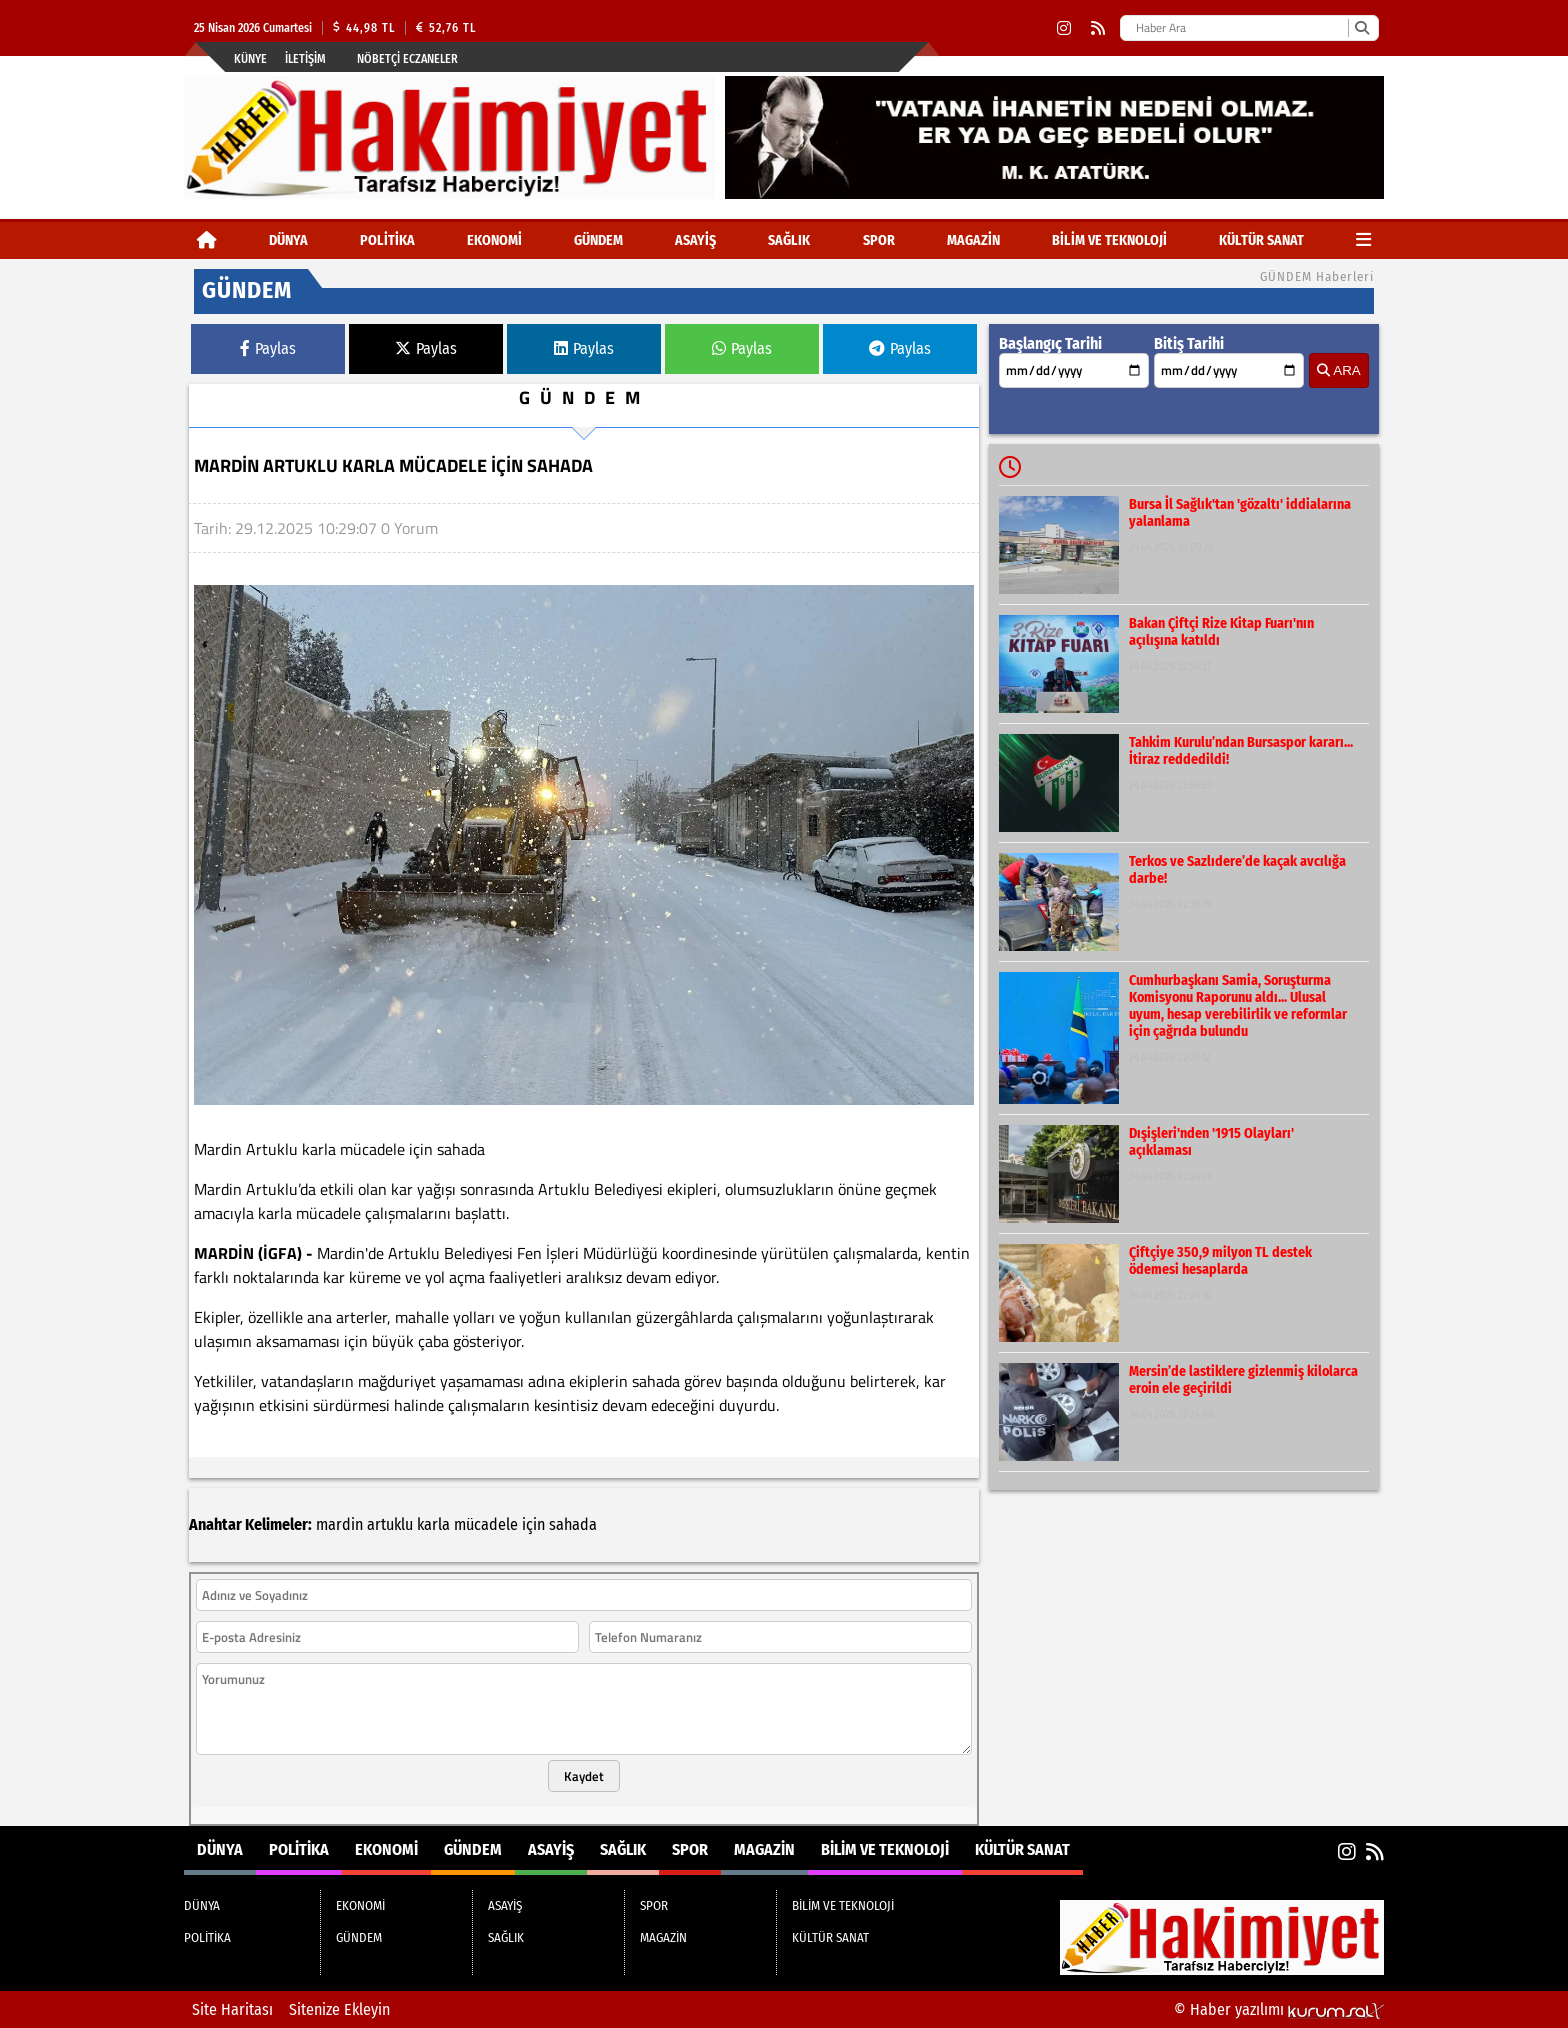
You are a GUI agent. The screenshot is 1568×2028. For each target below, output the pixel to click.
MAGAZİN (973, 240)
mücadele (486, 1524)
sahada (573, 1524)
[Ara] (1361, 28)
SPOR (879, 240)
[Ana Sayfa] (207, 240)
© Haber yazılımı (1279, 2009)
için (533, 1524)
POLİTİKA (387, 240)
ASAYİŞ (695, 240)
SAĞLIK (789, 240)
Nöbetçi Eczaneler (407, 59)
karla (433, 1524)
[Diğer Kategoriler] (1363, 240)
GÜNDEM (598, 240)
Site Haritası (232, 2009)
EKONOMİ (494, 240)
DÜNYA (288, 240)
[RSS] (1098, 28)
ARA (1338, 370)
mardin (339, 1524)
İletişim (305, 59)
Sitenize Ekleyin (339, 2009)
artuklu (390, 1524)
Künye (250, 59)
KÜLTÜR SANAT (1261, 240)
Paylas (268, 348)
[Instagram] (1064, 28)
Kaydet (584, 1776)
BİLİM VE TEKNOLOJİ (1109, 240)
